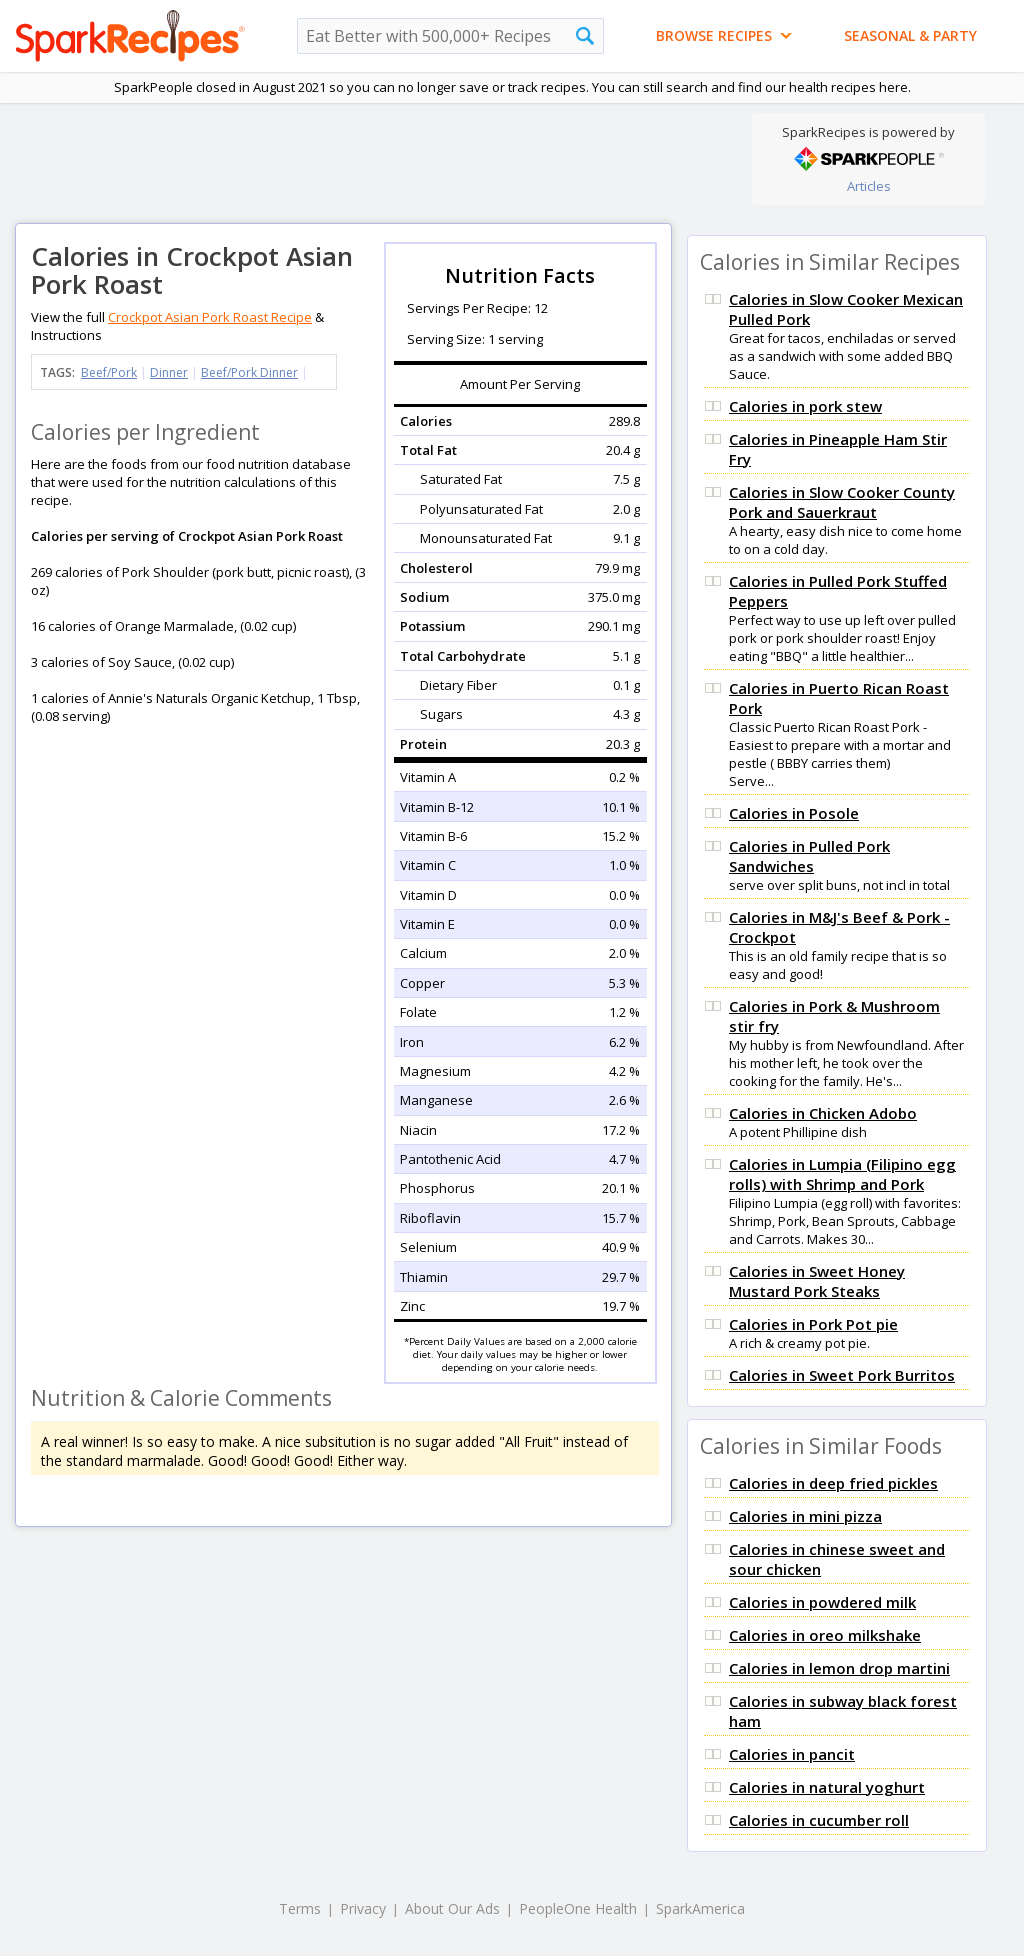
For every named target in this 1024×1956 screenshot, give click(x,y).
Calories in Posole (794, 813)
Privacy (363, 1908)
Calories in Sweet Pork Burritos (842, 1375)
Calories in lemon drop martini (839, 1668)
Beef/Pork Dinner (249, 372)
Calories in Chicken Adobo (823, 1113)
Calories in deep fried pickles (833, 1483)
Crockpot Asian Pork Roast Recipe (210, 317)
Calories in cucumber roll (819, 1820)
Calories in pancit (792, 1754)
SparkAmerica (700, 1908)
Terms (300, 1908)
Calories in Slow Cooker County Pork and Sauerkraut (842, 502)
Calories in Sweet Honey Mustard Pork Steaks (817, 1281)
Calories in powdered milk (822, 1602)
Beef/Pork (109, 372)
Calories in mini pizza (805, 1516)
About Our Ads (452, 1908)
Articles (869, 186)
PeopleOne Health (578, 1908)
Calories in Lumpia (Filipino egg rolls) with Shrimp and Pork (842, 1174)
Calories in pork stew (805, 406)
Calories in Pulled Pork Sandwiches (809, 856)
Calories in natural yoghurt (827, 1787)
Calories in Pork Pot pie (813, 1324)
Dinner (169, 372)
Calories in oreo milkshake (825, 1635)
